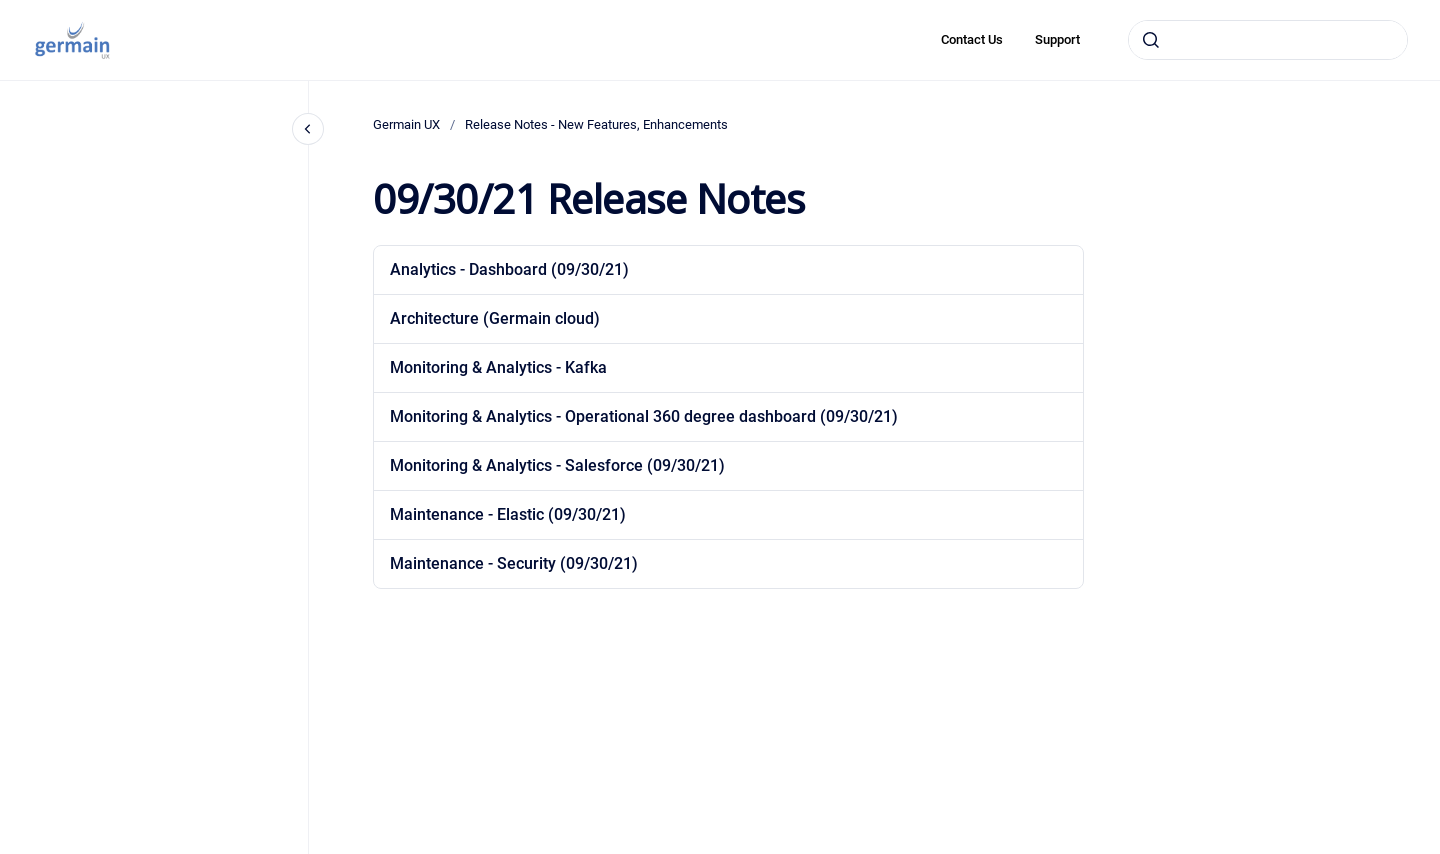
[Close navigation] (308, 129)
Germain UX (406, 124)
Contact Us (972, 39)
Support (1057, 39)
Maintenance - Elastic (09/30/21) (508, 514)
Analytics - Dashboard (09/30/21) (509, 269)
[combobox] (1268, 40)
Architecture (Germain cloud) (495, 318)
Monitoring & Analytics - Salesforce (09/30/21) (557, 465)
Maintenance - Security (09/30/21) (514, 563)
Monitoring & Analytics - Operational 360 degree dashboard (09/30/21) (644, 416)
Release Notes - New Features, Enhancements (596, 124)
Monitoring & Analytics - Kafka (498, 367)
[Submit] (1151, 40)
